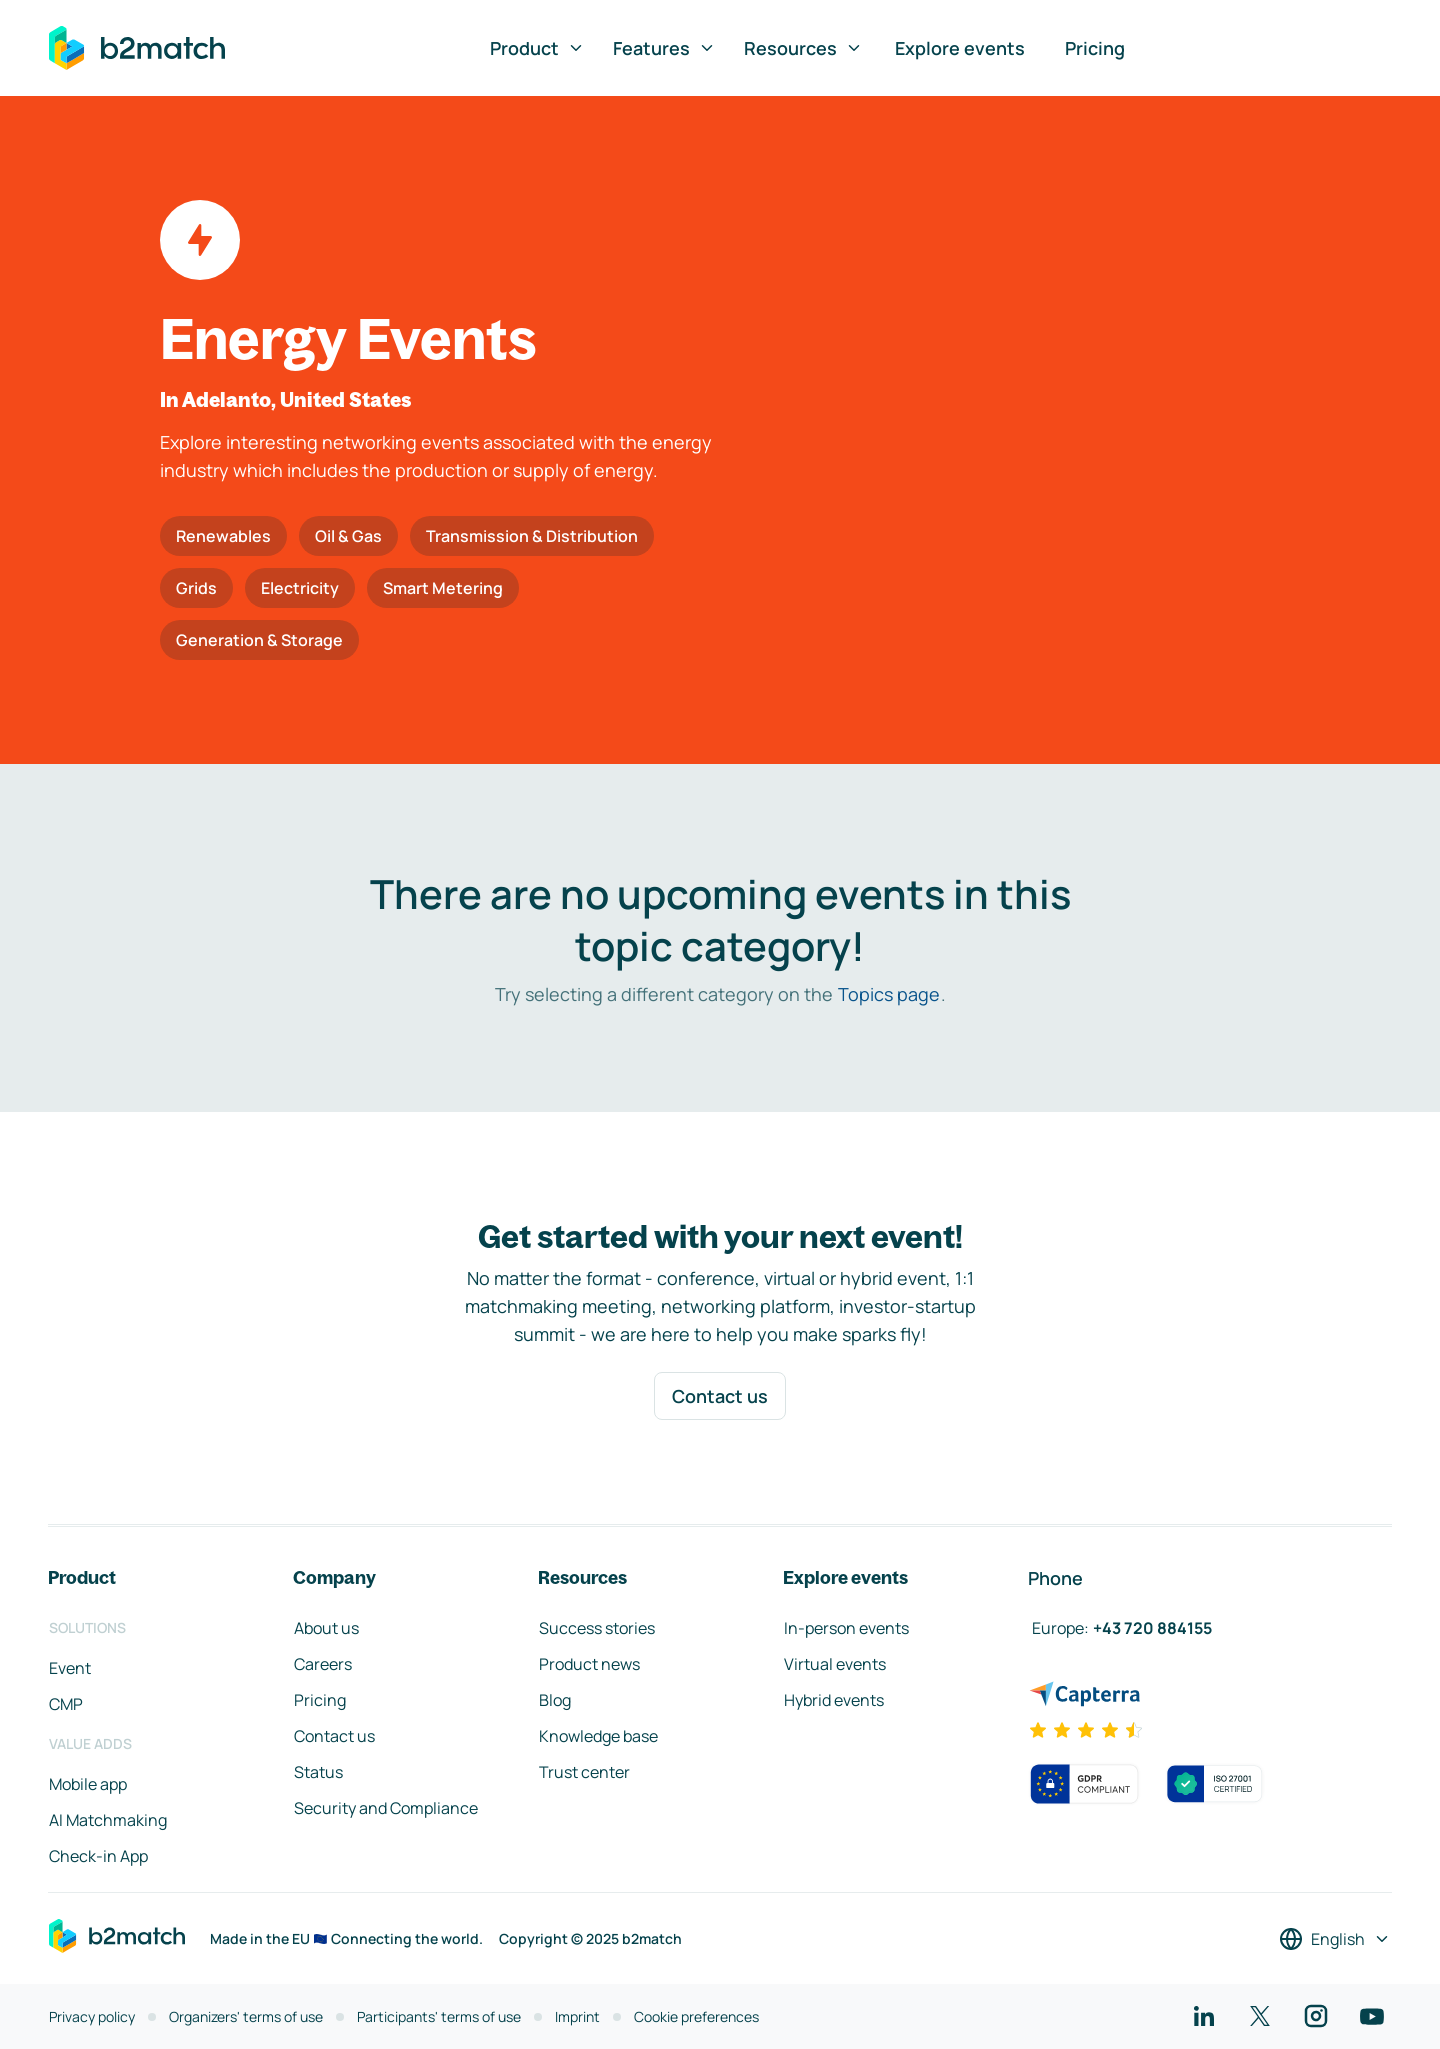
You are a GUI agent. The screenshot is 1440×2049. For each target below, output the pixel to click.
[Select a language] (1335, 1939)
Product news (589, 1664)
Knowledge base (598, 1736)
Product (537, 48)
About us (326, 1628)
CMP (66, 1704)
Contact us (720, 1396)
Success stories (597, 1628)
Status (318, 1772)
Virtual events (835, 1664)
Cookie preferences (696, 2016)
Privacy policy (92, 2016)
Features (664, 48)
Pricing (1095, 48)
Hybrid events (834, 1700)
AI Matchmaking (108, 1820)
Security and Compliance (386, 1808)
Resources (803, 48)
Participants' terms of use (439, 2016)
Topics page (889, 994)
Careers (323, 1664)
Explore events (960, 48)
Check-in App (98, 1856)
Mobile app (88, 1784)
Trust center (584, 1772)
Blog (555, 1700)
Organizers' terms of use (246, 2016)
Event (70, 1668)
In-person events (846, 1628)
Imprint (577, 2016)
